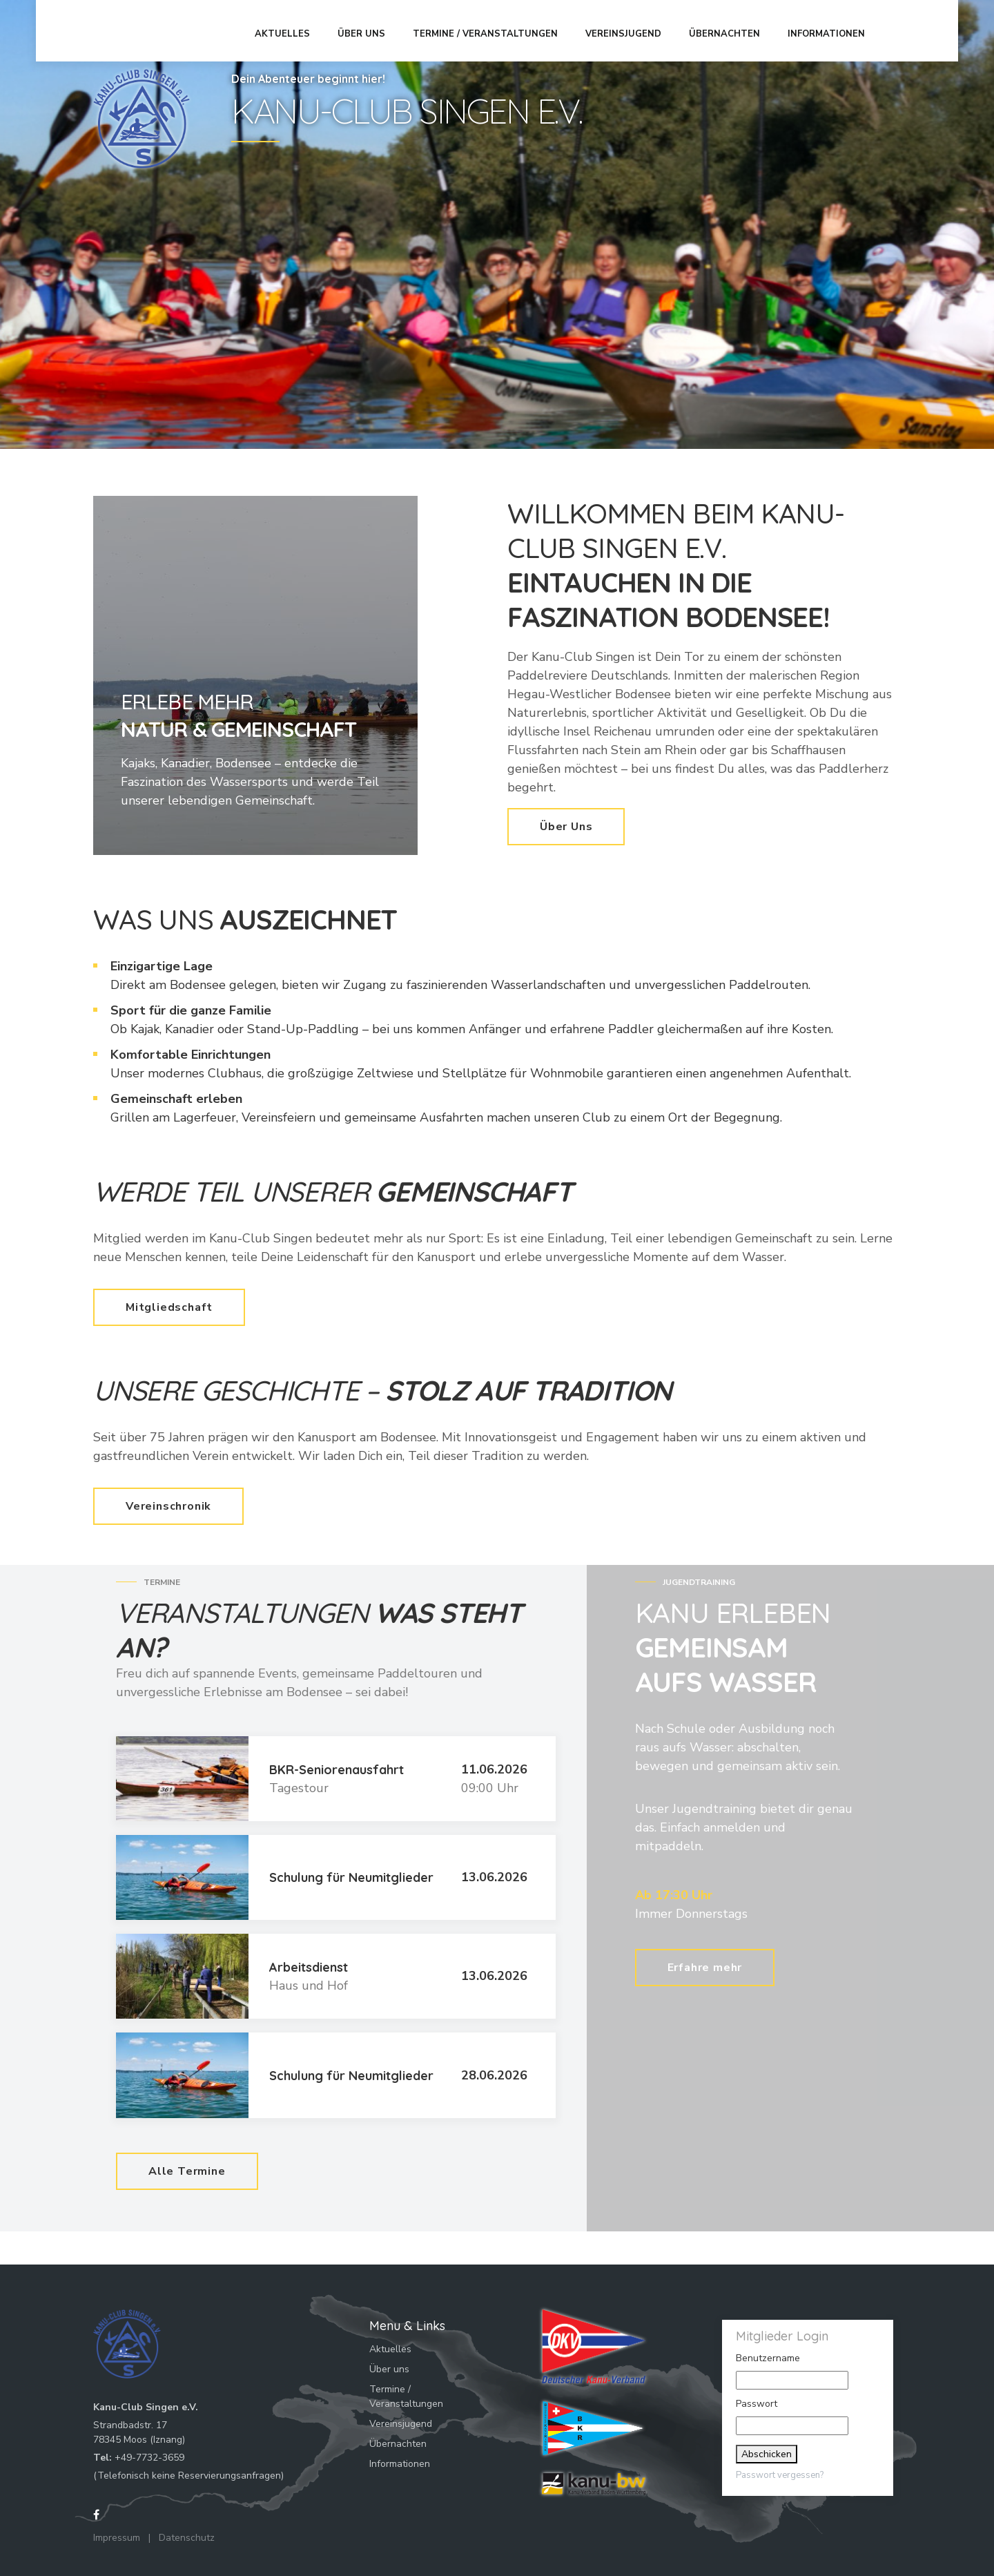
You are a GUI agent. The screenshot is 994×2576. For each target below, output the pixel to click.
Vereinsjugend (628, 30)
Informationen (831, 30)
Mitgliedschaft (169, 1307)
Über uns (366, 30)
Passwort (756, 2403)
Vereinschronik (168, 1506)
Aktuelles (287, 30)
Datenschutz (187, 2537)
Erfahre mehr (705, 1962)
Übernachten (729, 30)
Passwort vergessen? (780, 2475)
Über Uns (566, 826)
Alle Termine (187, 2171)
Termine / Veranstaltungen (490, 30)
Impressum (116, 2537)
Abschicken (766, 2454)
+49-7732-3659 (149, 2457)
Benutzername (768, 2358)
